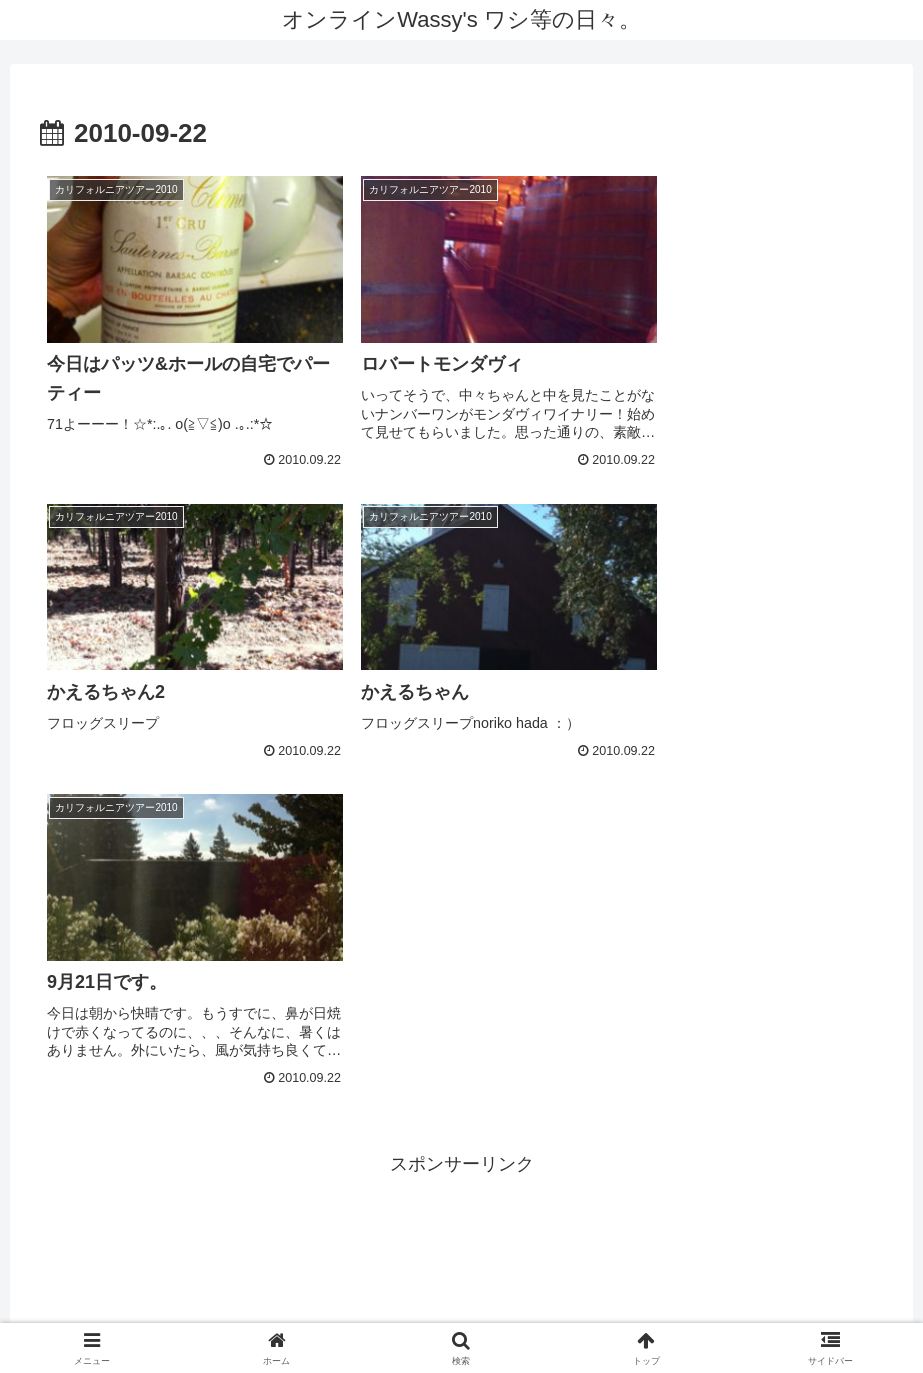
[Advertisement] (461, 995)
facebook (303, 1311)
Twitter (477, 1311)
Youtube (394, 1311)
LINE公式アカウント (590, 1311)
